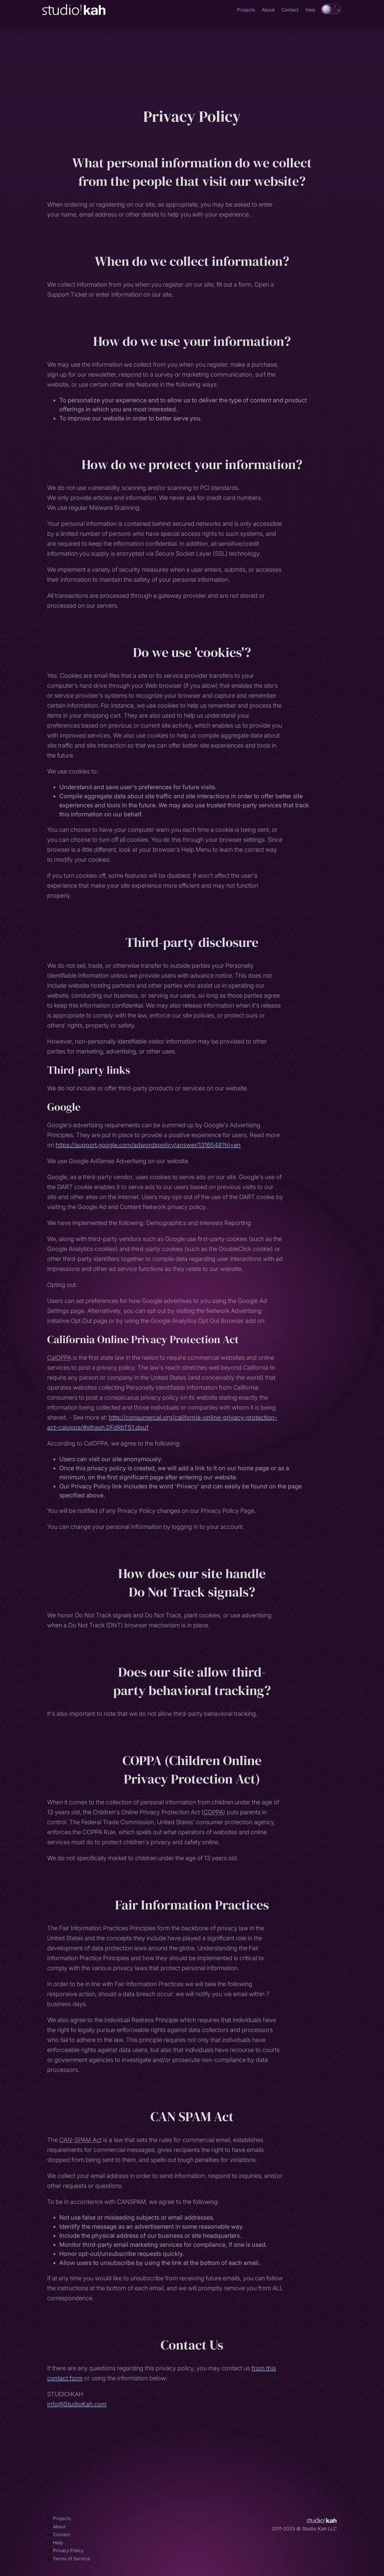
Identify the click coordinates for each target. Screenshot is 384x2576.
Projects (246, 10)
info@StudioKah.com (76, 2404)
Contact (289, 10)
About (268, 10)
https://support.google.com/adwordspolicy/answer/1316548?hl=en (148, 1145)
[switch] (331, 9)
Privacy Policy (65, 2550)
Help (310, 10)
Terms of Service (68, 2559)
